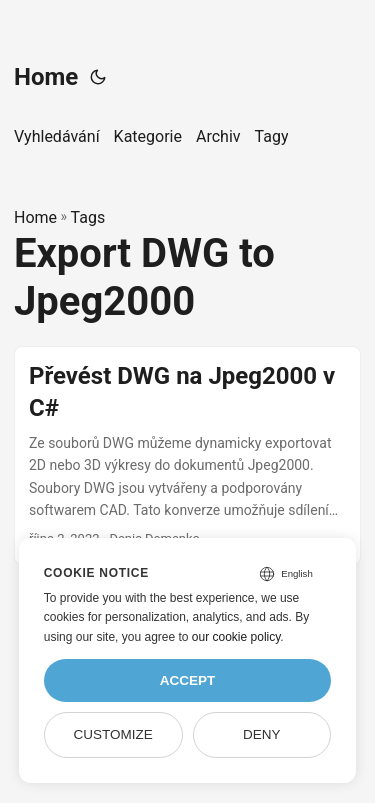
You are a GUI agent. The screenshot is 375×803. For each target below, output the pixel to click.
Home (46, 77)
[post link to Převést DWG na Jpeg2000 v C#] (187, 455)
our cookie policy (236, 637)
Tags (88, 217)
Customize (112, 734)
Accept (188, 680)
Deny (262, 734)
